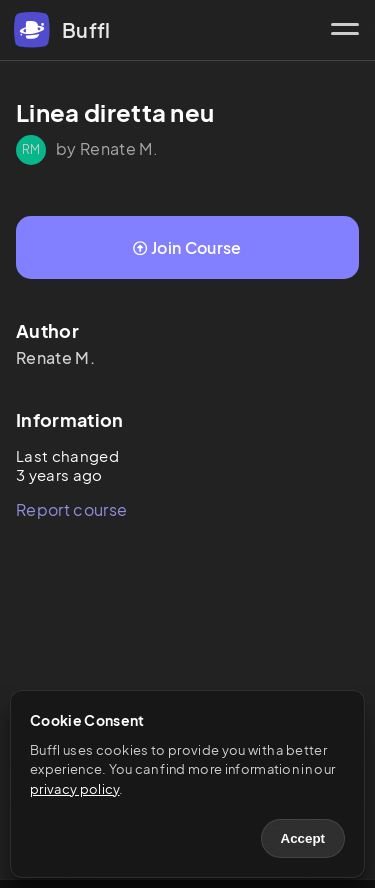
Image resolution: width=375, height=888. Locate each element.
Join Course (187, 247)
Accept (303, 838)
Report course (71, 509)
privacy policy (74, 789)
